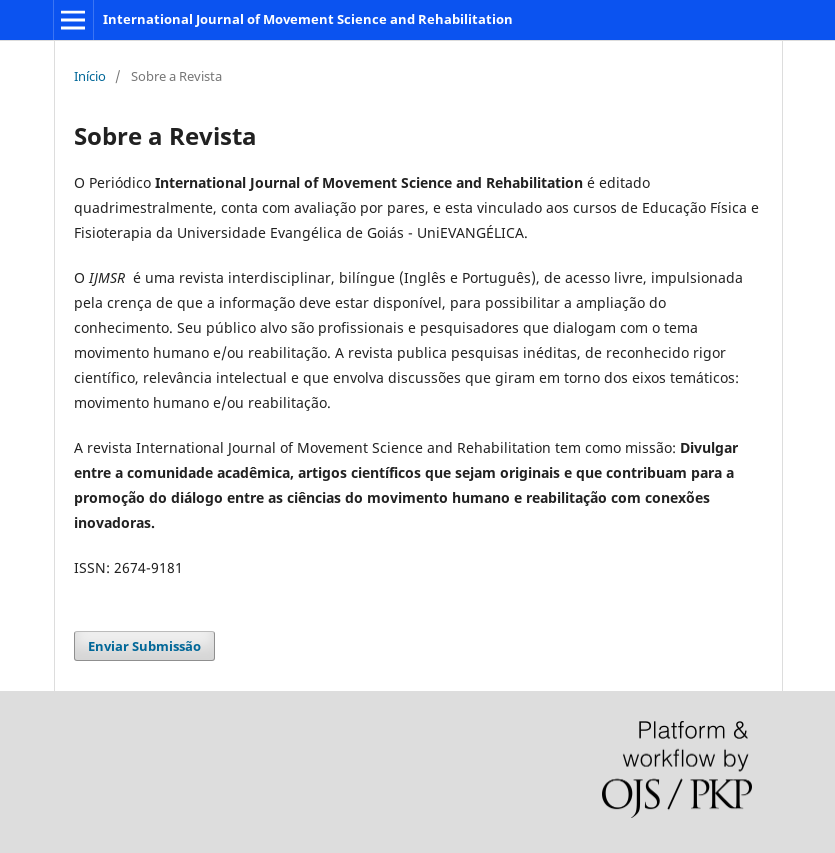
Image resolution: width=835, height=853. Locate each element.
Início (90, 76)
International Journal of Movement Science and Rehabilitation (308, 19)
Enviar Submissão (144, 646)
